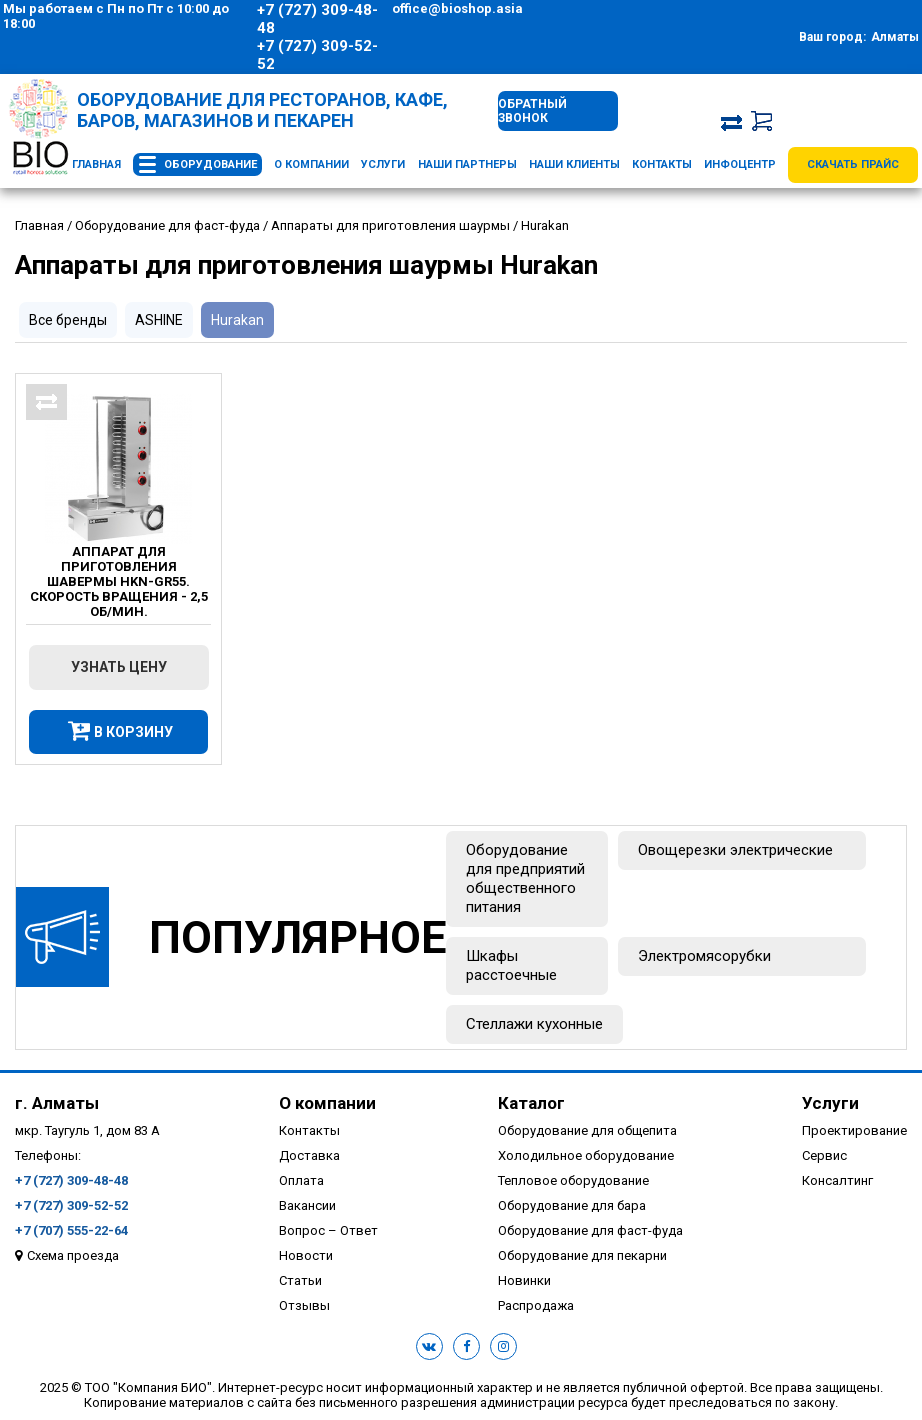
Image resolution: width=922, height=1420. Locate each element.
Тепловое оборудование (573, 1180)
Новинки (524, 1280)
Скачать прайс (853, 164)
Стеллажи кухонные (534, 1024)
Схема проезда (73, 1255)
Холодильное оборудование (586, 1155)
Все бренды (68, 320)
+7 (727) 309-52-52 (317, 55)
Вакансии (307, 1205)
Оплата (301, 1180)
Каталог (531, 1103)
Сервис (824, 1155)
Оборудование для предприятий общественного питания (525, 878)
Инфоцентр (740, 164)
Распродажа (536, 1305)
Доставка (309, 1155)
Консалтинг (837, 1180)
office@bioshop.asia (457, 8)
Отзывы (304, 1305)
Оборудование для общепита (587, 1130)
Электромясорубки (704, 956)
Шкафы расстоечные (511, 965)
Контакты (662, 164)
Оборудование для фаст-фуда (590, 1230)
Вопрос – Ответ (328, 1230)
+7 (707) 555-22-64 (71, 1230)
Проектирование (854, 1130)
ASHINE (159, 320)
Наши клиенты (574, 164)
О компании (311, 164)
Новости (306, 1255)
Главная (96, 164)
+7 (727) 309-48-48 (317, 19)
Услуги (383, 164)
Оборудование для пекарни (582, 1255)
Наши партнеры (467, 164)
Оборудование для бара (572, 1205)
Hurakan (237, 320)
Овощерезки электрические (735, 850)
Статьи (300, 1280)
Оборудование (210, 164)
